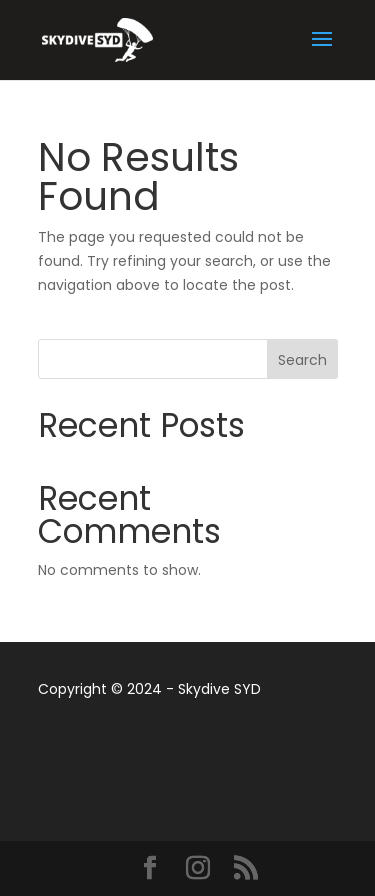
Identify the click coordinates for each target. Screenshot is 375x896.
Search (302, 360)
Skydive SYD (219, 689)
